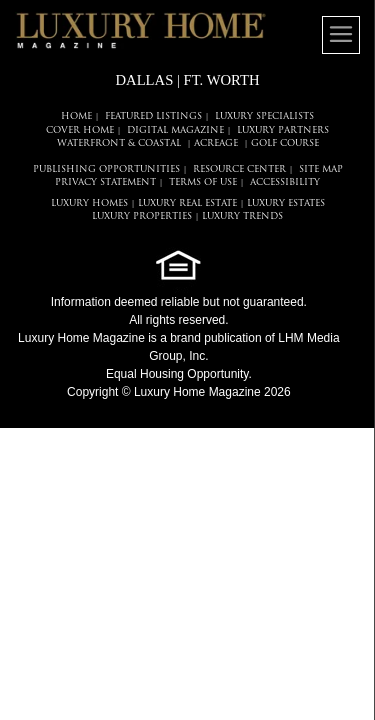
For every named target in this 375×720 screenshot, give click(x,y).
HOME (76, 116)
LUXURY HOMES (89, 203)
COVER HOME (80, 130)
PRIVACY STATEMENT (105, 182)
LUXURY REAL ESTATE (187, 203)
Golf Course (285, 143)
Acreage (216, 143)
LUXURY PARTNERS (283, 130)
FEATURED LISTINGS (153, 116)
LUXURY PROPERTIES (142, 216)
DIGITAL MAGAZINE (175, 130)
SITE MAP (321, 169)
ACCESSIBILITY (285, 182)
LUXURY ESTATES (286, 203)
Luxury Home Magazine (81, 338)
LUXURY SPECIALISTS (264, 116)
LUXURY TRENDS (242, 216)
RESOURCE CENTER (239, 169)
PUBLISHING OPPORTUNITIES (106, 169)
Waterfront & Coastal (119, 143)
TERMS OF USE (203, 182)
